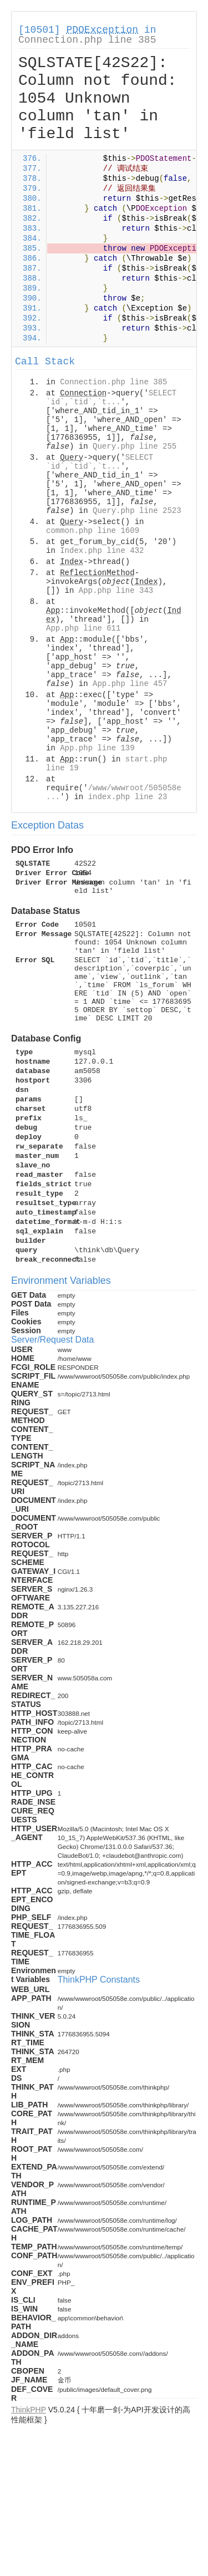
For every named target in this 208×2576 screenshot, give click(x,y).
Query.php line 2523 (137, 510)
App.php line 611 (83, 628)
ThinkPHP (28, 2409)
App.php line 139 (97, 748)
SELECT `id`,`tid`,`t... (111, 398)
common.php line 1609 (92, 530)
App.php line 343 (116, 590)
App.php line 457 (130, 683)
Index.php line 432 (102, 550)
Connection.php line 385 (87, 39)
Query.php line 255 (134, 446)
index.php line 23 (128, 796)
